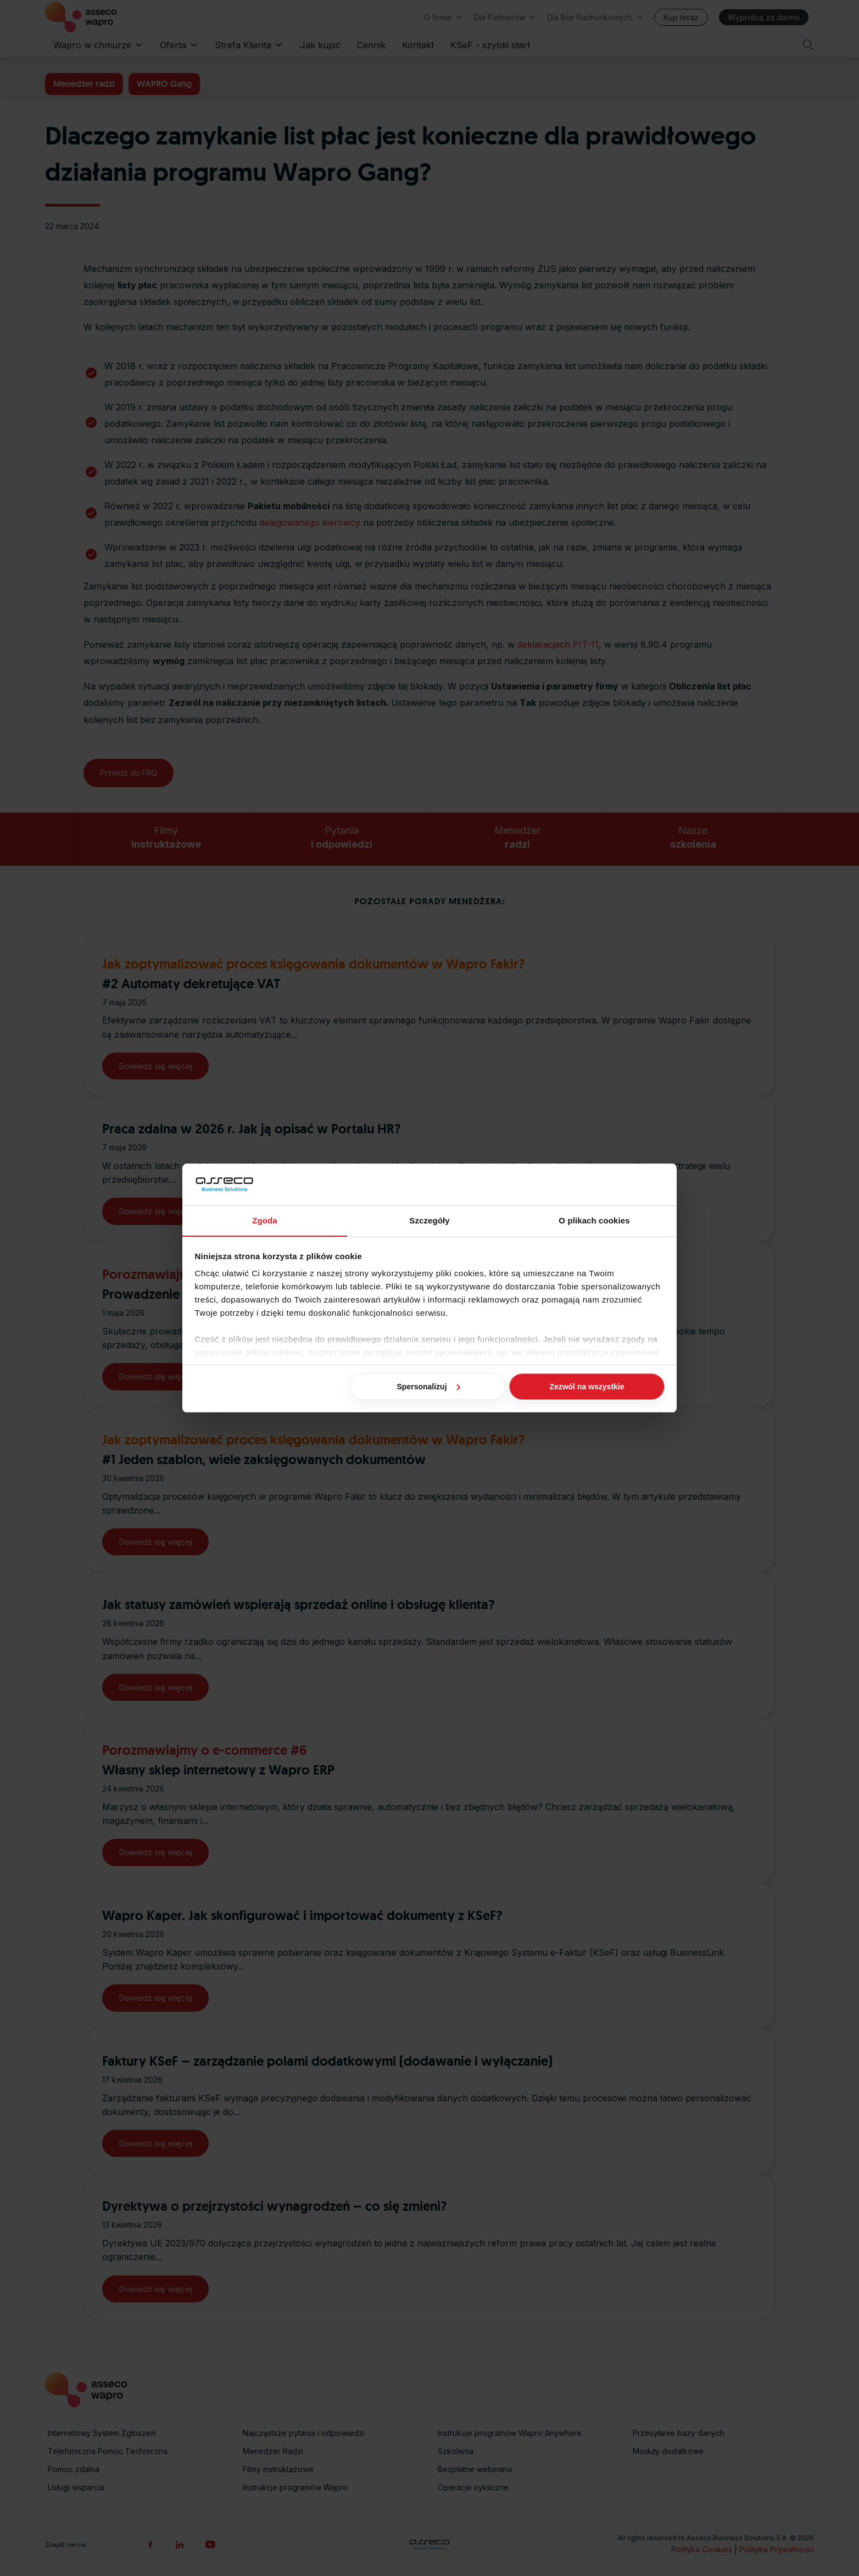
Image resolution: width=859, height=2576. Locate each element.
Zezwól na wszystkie (586, 1386)
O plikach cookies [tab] (594, 1220)
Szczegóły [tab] (429, 1220)
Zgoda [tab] (264, 1220)
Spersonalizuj (428, 1386)
